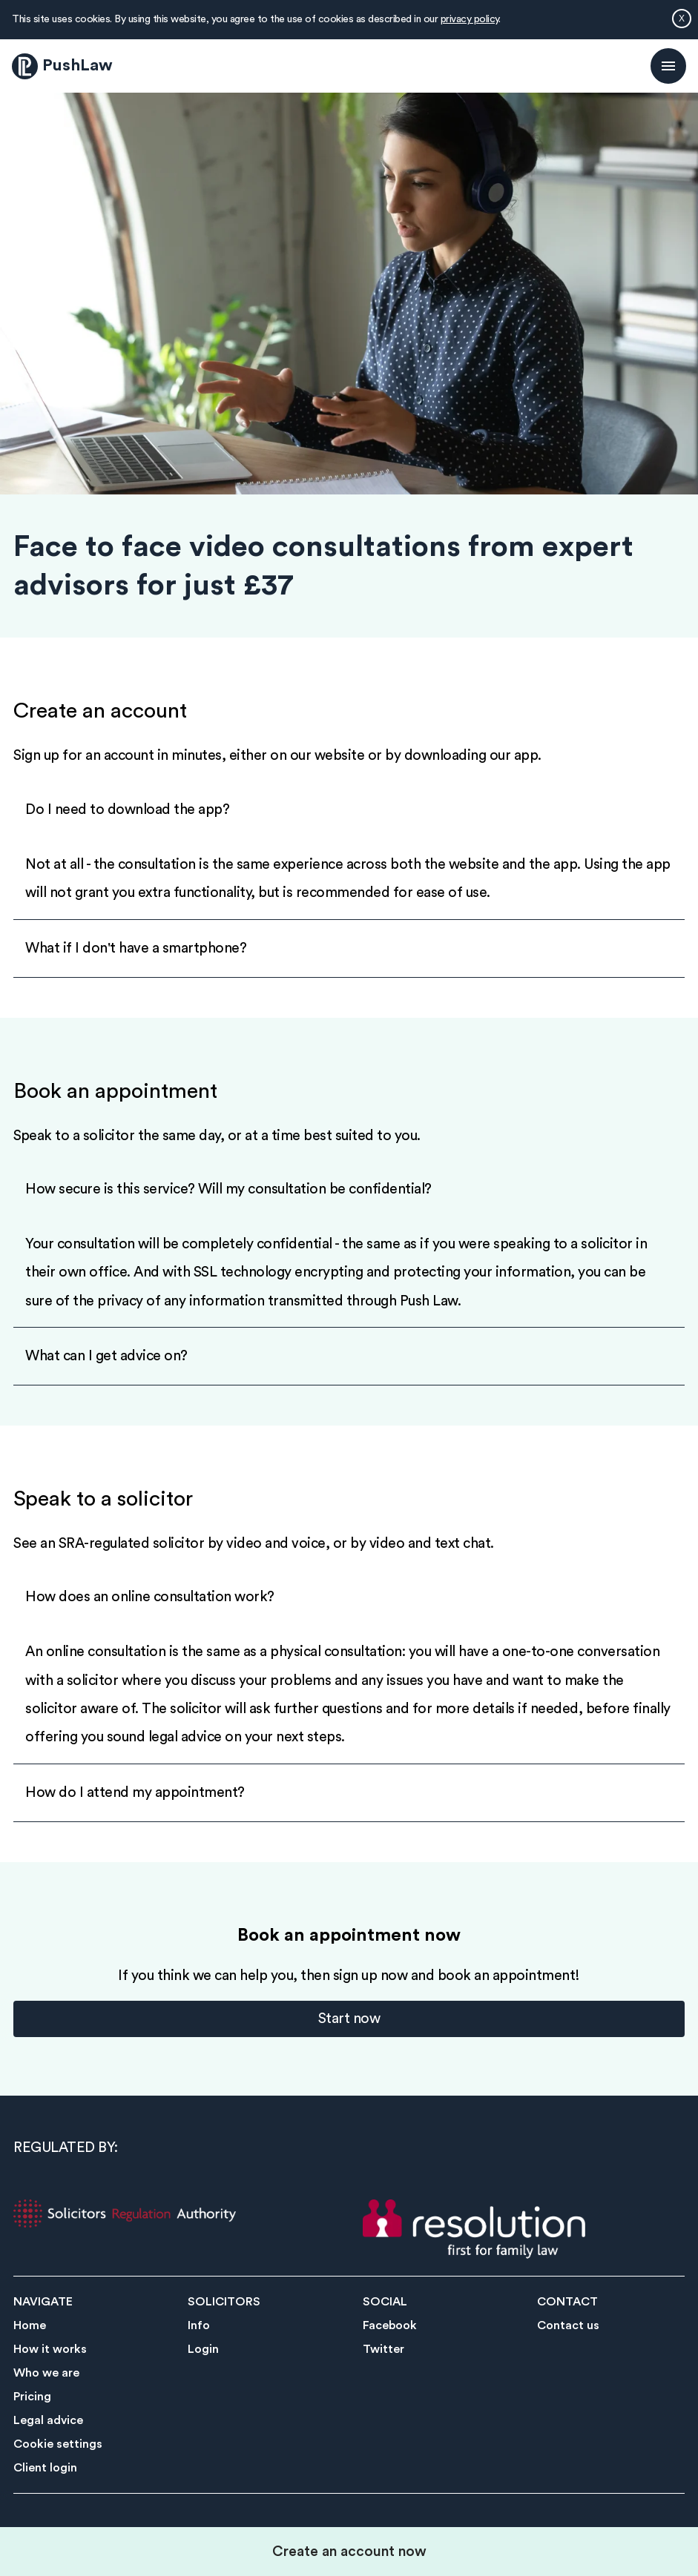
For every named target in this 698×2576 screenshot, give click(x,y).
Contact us (568, 2325)
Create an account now (349, 2551)
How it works (50, 2349)
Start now (349, 2018)
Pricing (32, 2397)
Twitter (383, 2349)
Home (29, 2325)
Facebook (390, 2325)
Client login (45, 2468)
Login (203, 2349)
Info (199, 2325)
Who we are (46, 2373)
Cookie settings (57, 2444)
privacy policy (469, 19)
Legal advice (48, 2420)
